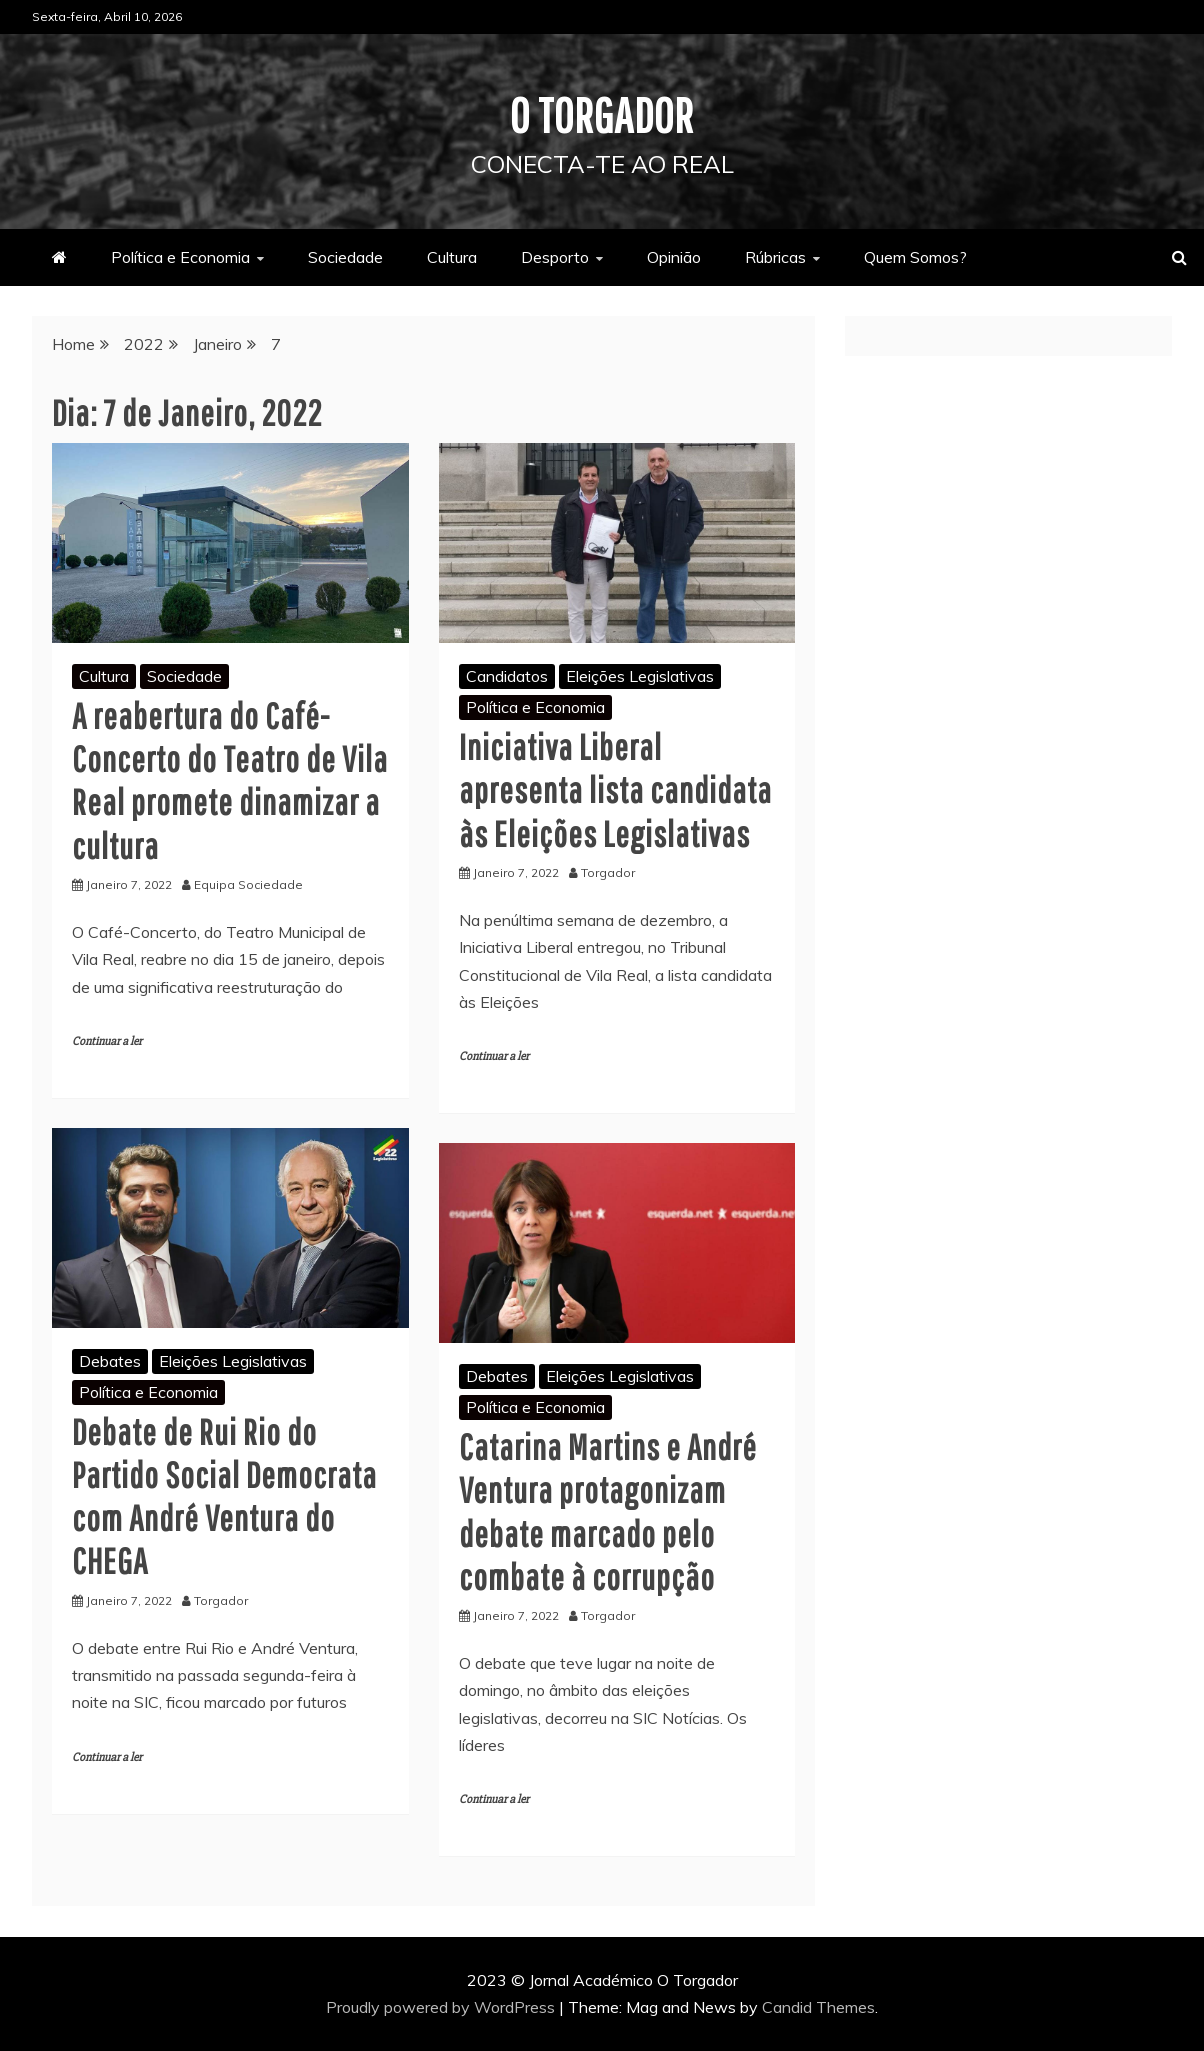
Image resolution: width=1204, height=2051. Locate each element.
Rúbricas (775, 256)
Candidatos (507, 675)
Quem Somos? (915, 256)
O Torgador (602, 114)
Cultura (452, 256)
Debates (110, 1360)
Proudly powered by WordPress (442, 2007)
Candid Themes (818, 2007)
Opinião (674, 256)
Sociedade (345, 256)
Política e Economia (180, 256)
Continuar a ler (107, 1040)
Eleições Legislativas (640, 675)
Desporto (555, 256)
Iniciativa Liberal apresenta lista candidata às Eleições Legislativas (615, 789)
